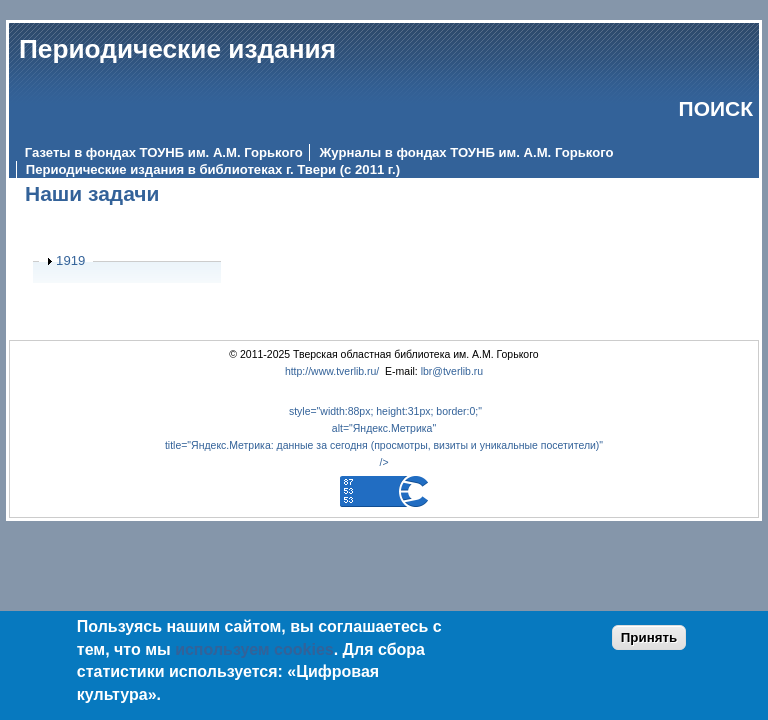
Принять (649, 637)
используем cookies (254, 649)
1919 (70, 260)
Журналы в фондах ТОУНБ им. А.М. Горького (466, 152)
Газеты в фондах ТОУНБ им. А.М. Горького (164, 152)
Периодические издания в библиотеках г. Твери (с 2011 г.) (213, 169)
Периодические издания (177, 49)
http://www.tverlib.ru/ (332, 371)
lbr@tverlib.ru (452, 371)
